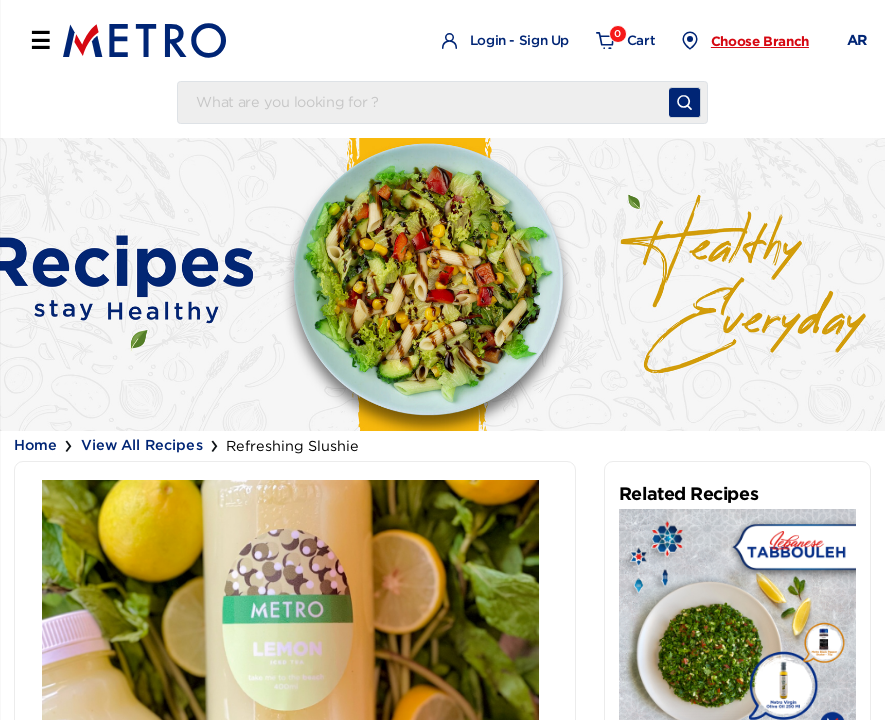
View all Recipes (142, 445)
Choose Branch (760, 41)
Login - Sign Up (505, 41)
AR (857, 40)
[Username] (427, 103)
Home (36, 445)
